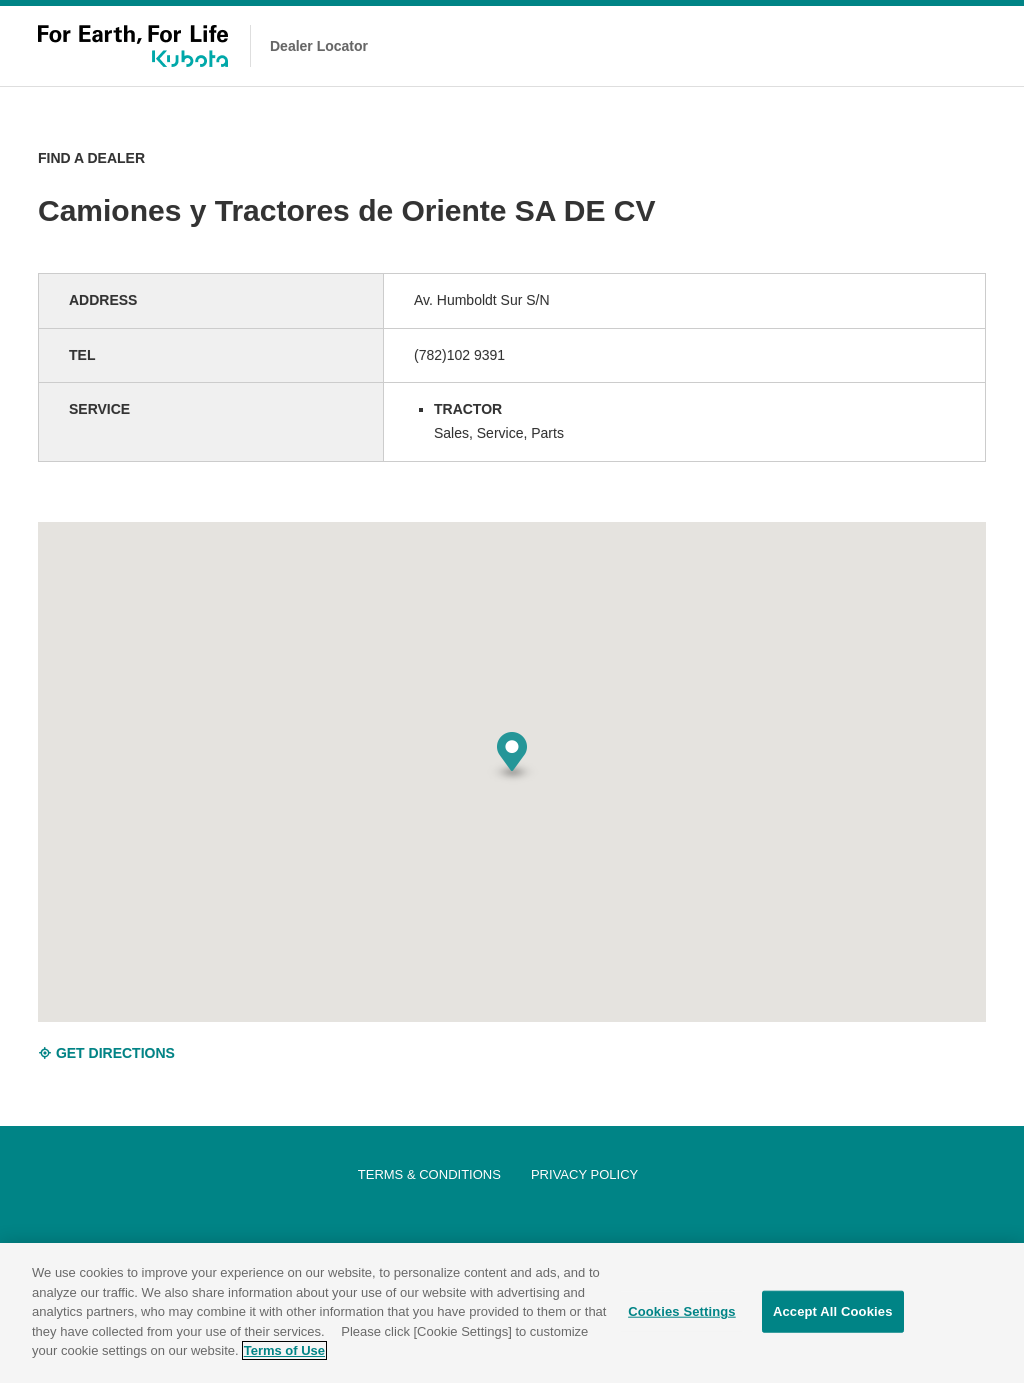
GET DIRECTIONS (106, 1053)
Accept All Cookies (833, 1314)
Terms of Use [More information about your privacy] (284, 1353)
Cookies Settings (682, 1314)
